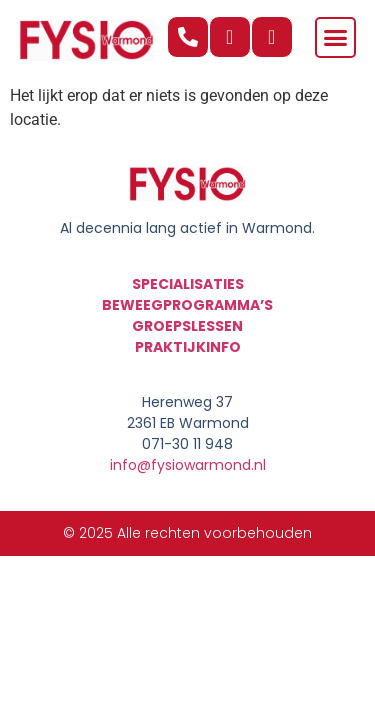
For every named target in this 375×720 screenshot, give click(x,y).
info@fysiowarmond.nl (188, 465)
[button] (336, 38)
